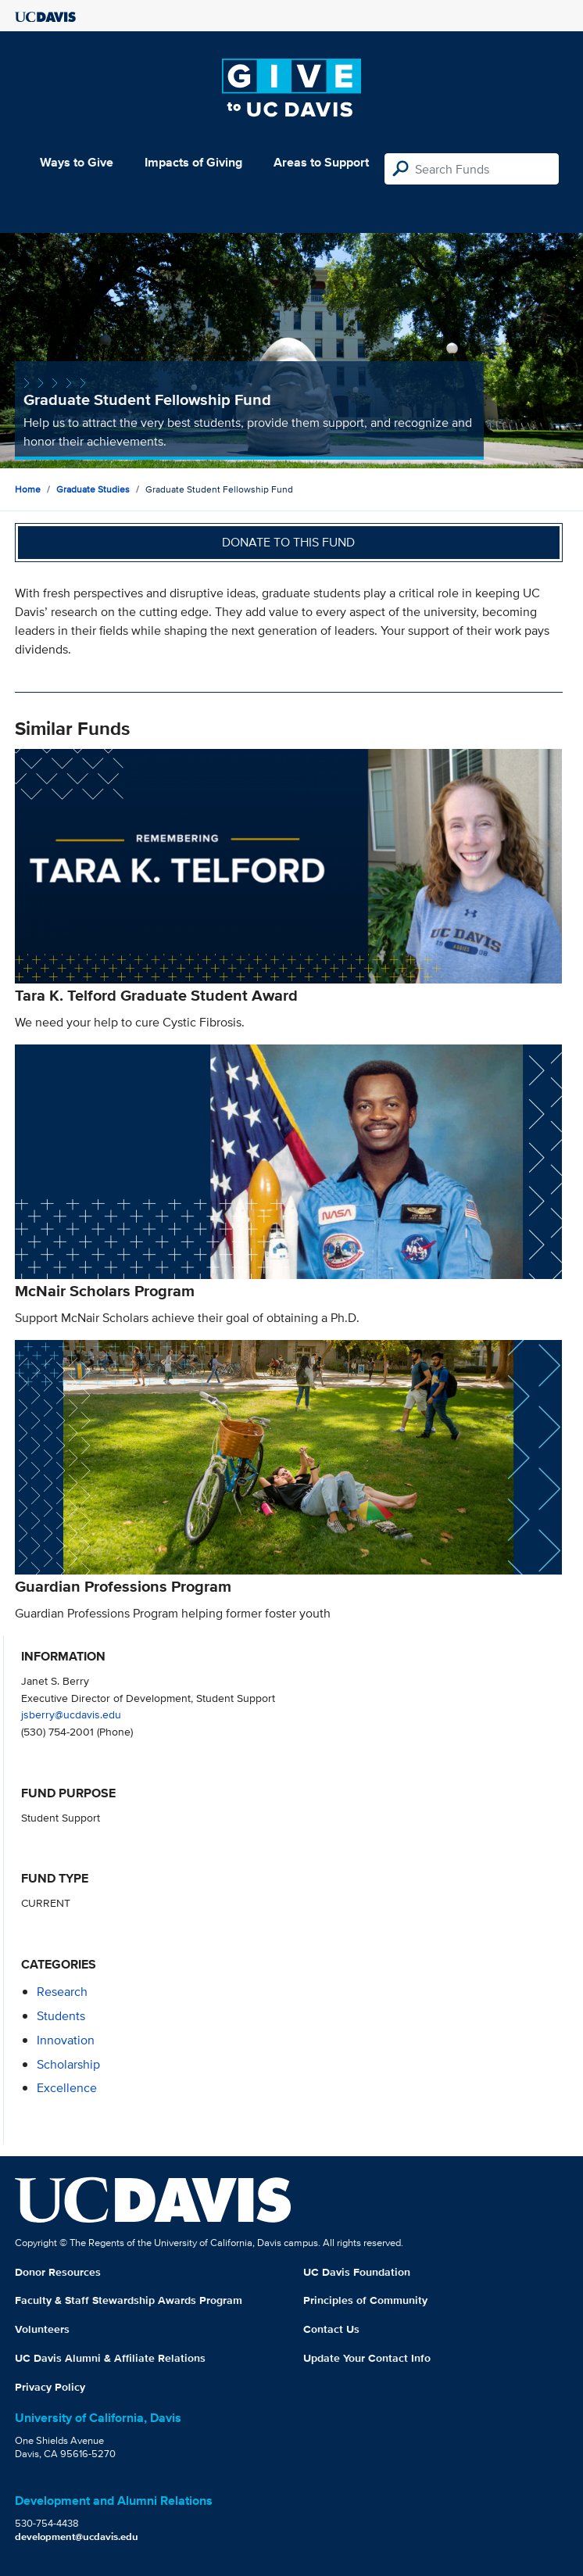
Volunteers (42, 2329)
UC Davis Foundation (356, 2272)
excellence (67, 2088)
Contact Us (331, 2329)
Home (28, 489)
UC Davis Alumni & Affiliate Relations (110, 2358)
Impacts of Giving (193, 162)
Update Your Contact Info (367, 2358)
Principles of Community (365, 2300)
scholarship (68, 2064)
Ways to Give (76, 162)
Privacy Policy (50, 2387)
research (62, 1992)
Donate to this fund (288, 542)
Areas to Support (321, 162)
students (61, 2016)
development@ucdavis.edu (76, 2536)
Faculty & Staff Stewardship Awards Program (128, 2300)
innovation (66, 2040)
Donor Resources (58, 2272)
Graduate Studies (93, 489)
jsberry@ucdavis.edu (71, 1714)
